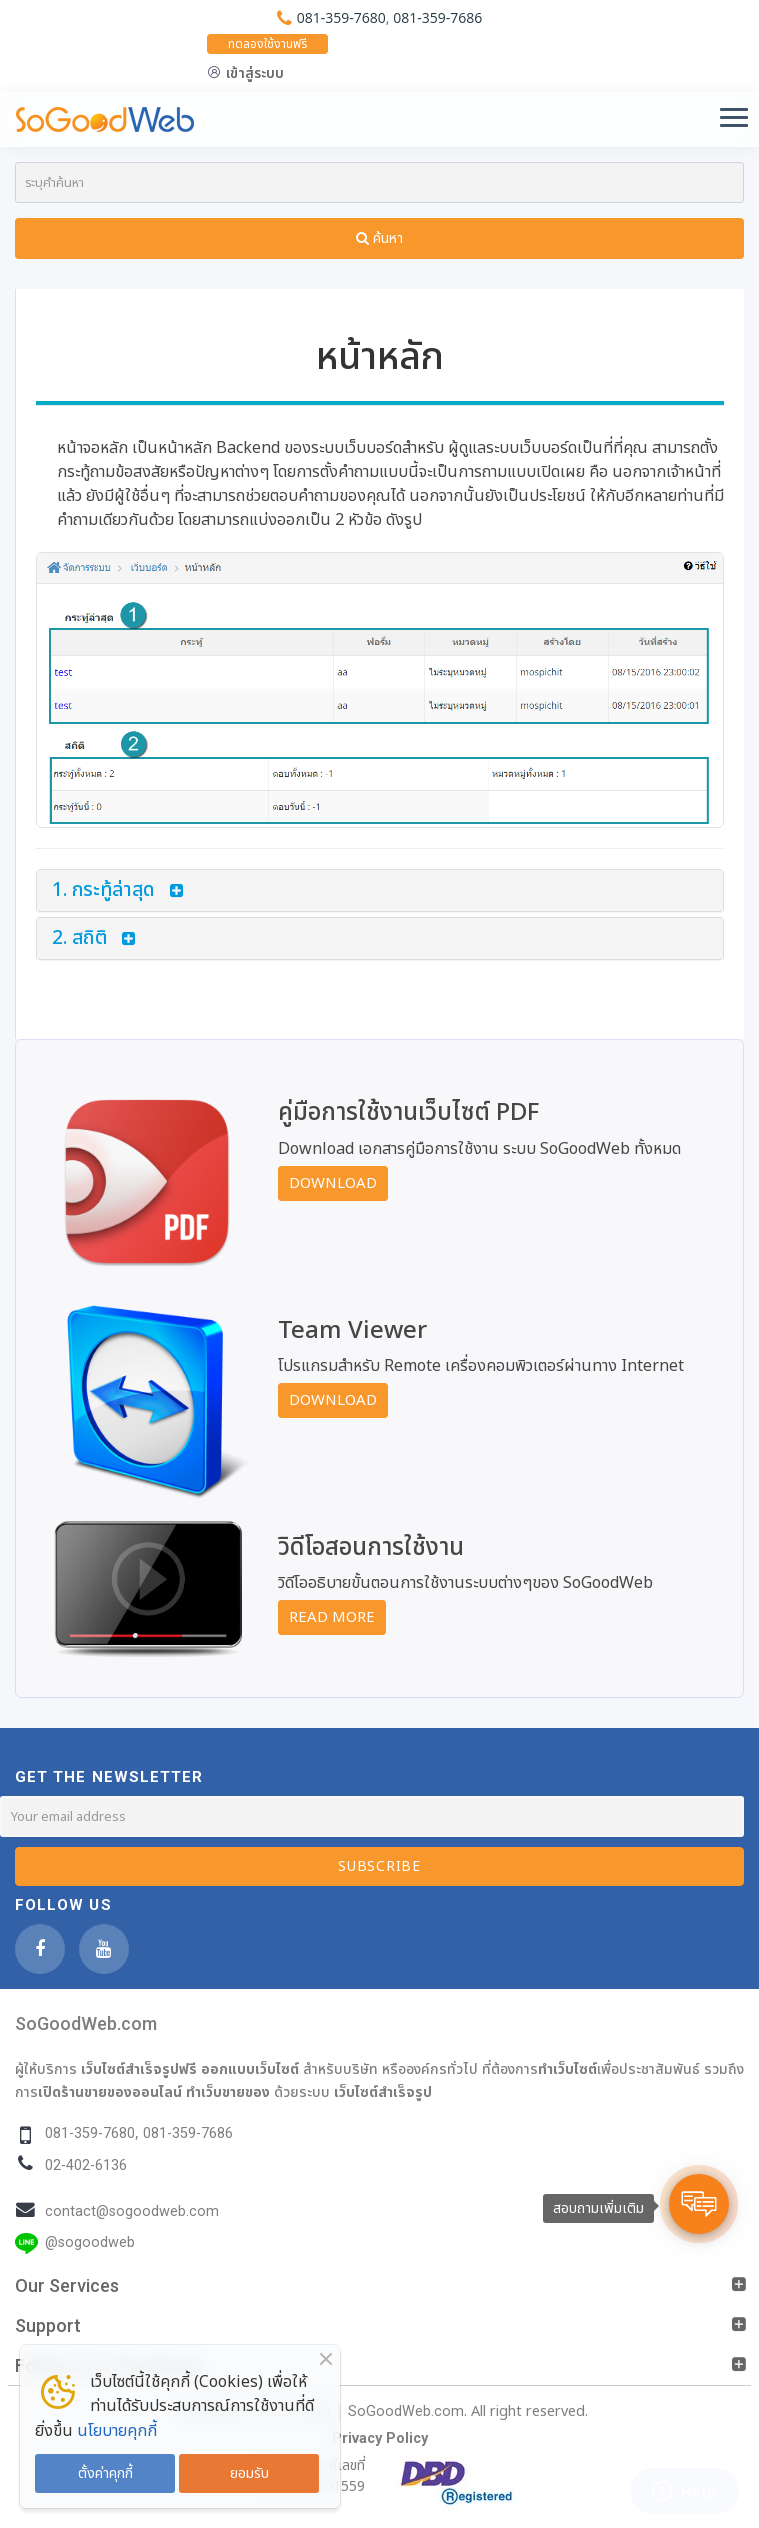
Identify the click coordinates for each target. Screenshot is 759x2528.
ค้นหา (379, 238)
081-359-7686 (437, 17)
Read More (332, 1617)
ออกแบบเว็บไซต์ (250, 2069)
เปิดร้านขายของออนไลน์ (110, 2092)
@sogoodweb (90, 2242)
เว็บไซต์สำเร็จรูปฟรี (139, 2069)
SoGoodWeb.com (86, 2023)
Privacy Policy (380, 2438)
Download (333, 1183)
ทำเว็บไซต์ (567, 2069)
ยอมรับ (249, 2473)
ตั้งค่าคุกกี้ (105, 2473)
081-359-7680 (341, 17)
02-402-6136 (86, 2165)
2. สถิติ (79, 938)
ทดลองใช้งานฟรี (267, 44)
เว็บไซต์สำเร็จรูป (383, 2092)
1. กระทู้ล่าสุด (103, 890)
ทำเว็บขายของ (228, 2092)
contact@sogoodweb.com (132, 2211)
